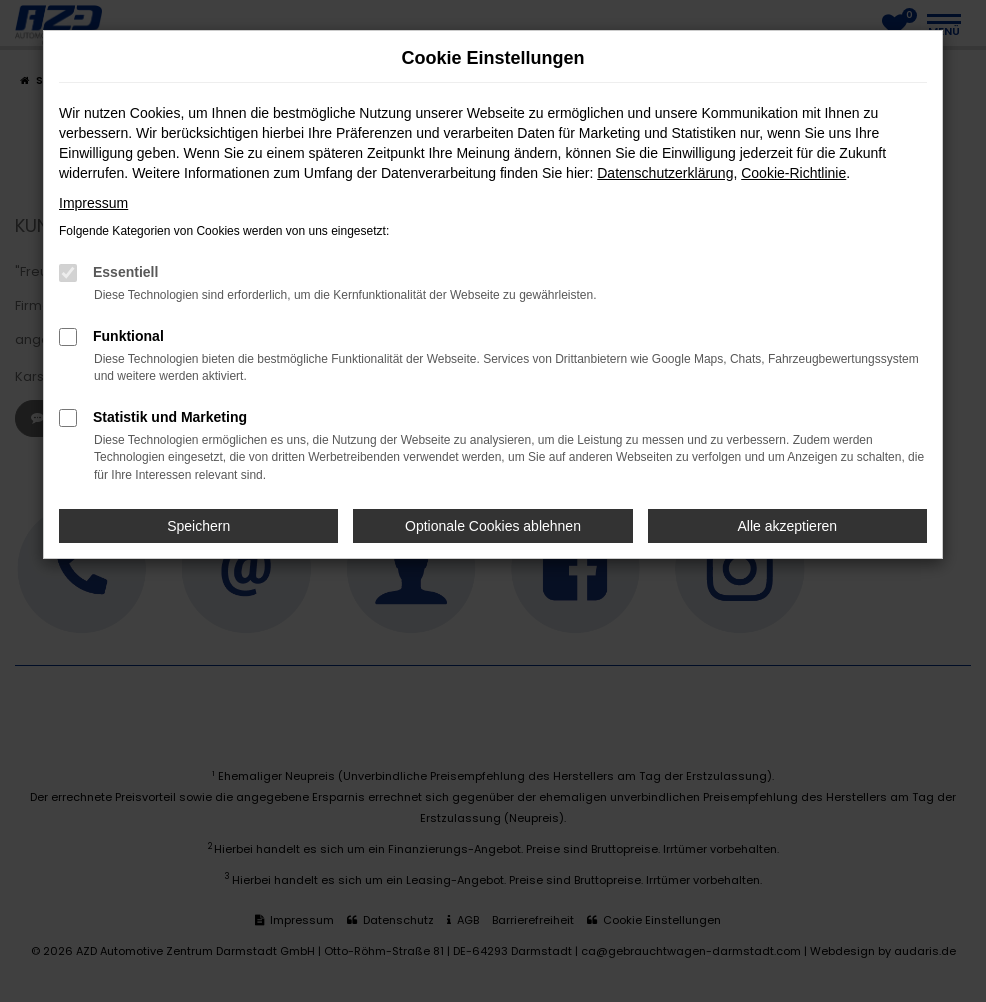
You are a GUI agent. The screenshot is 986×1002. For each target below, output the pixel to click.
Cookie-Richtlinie (793, 173)
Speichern (198, 526)
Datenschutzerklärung (665, 173)
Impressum (93, 203)
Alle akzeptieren (788, 526)
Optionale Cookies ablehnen (493, 526)
